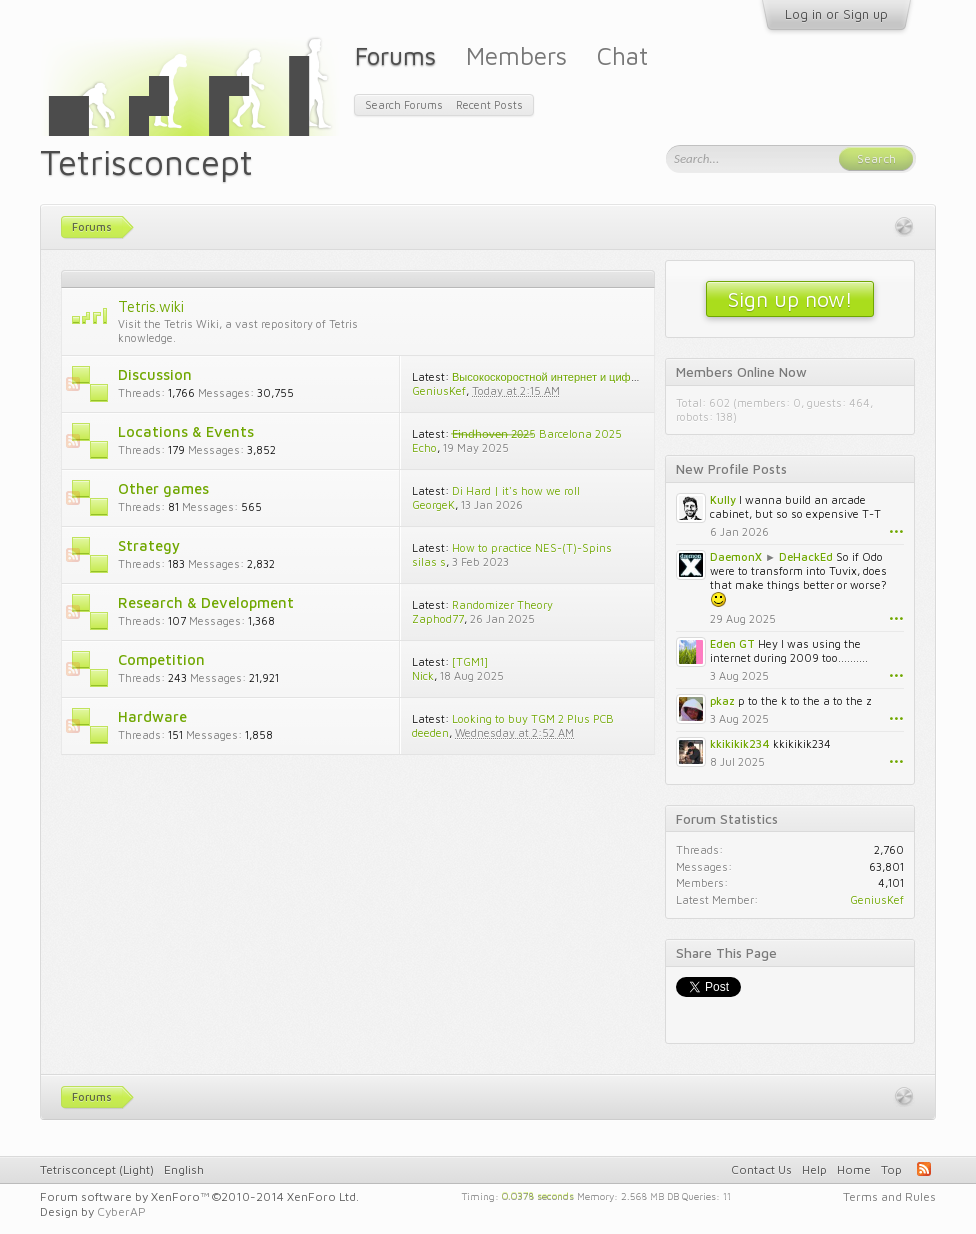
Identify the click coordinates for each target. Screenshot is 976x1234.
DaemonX (736, 556)
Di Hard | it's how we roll (516, 490)
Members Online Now (741, 372)
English (184, 1169)
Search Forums (404, 104)
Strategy (149, 545)
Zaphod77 (438, 618)
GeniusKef (439, 390)
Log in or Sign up (836, 14)
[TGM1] (470, 661)
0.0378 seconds (538, 1195)
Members (516, 55)
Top (891, 1169)
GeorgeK (433, 504)
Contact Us (761, 1169)
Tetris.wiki (151, 306)
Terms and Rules (889, 1196)
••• (896, 531)
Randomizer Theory (502, 604)
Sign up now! (790, 298)
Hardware (152, 716)
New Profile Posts (731, 469)
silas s (429, 561)
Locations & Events (186, 431)
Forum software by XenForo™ (199, 1196)
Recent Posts (489, 104)
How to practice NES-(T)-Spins (532, 547)
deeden (430, 732)
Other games (163, 488)
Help (814, 1169)
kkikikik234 (740, 743)
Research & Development (206, 602)
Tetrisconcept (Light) (97, 1169)
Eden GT (732, 643)
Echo (424, 447)
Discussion (155, 374)
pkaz (722, 700)
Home (854, 1169)
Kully (723, 499)
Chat (622, 55)
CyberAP (121, 1211)
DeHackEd (806, 556)
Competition (161, 659)
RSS (73, 384)
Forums (395, 55)
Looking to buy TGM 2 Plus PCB (533, 718)
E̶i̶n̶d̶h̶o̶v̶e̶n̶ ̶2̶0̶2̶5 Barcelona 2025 (537, 433)
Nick (423, 675)
